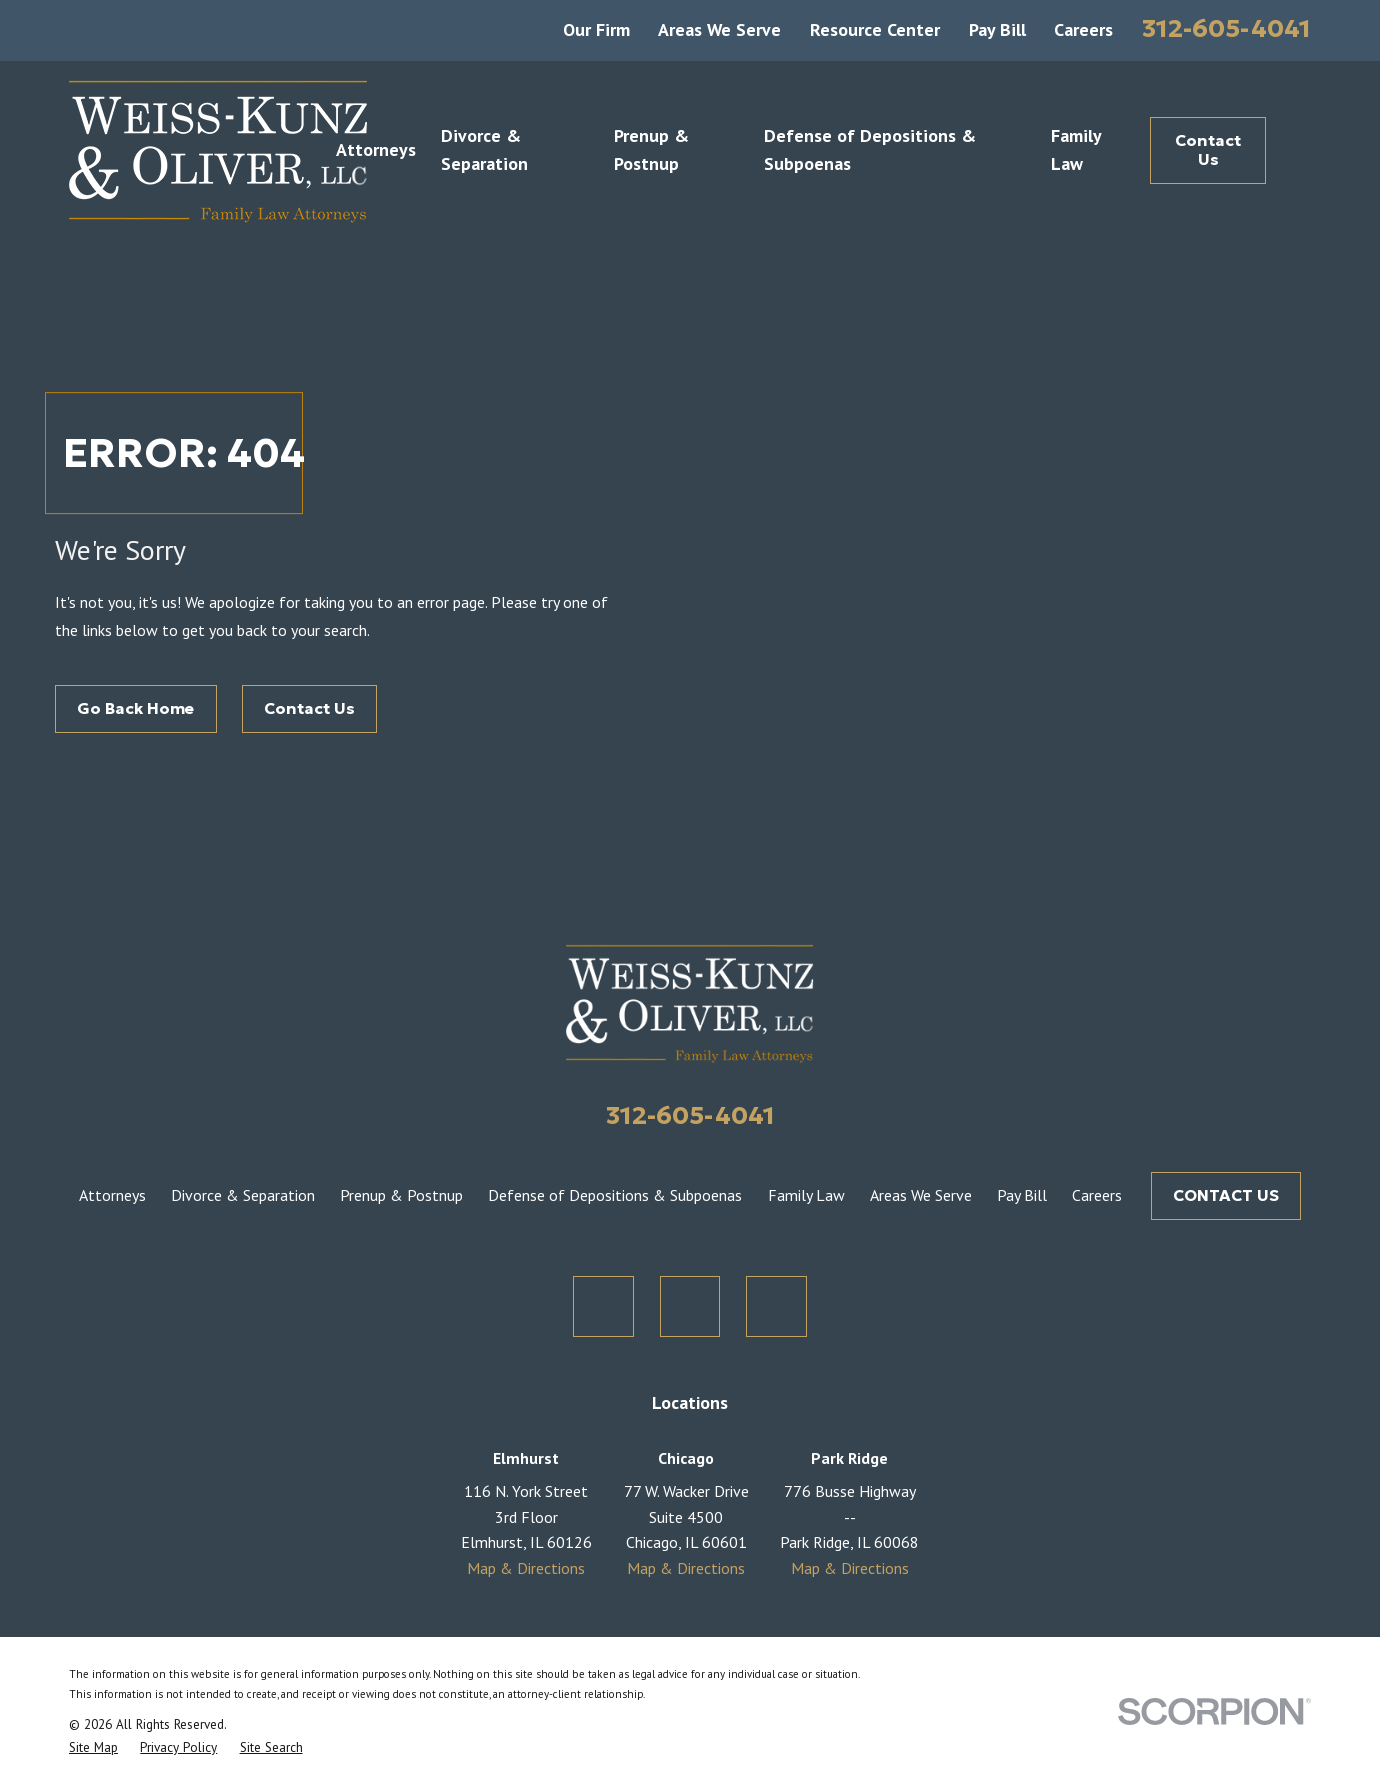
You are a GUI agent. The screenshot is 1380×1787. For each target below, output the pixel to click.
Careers (1083, 29)
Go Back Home (135, 708)
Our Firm (596, 29)
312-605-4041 (1226, 28)
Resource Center (875, 29)
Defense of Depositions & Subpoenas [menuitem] (870, 150)
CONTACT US (1226, 1195)
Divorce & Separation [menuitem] (484, 150)
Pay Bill (997, 29)
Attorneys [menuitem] (376, 149)
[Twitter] (603, 1306)
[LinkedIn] (776, 1306)
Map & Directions (526, 1568)
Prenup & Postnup (401, 1195)
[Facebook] (690, 1306)
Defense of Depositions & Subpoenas (615, 1195)
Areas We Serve (719, 29)
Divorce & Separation (243, 1195)
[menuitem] (93, 1747)
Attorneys (112, 1195)
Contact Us (1208, 149)
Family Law (806, 1195)
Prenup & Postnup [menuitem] (651, 150)
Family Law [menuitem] (1076, 150)
